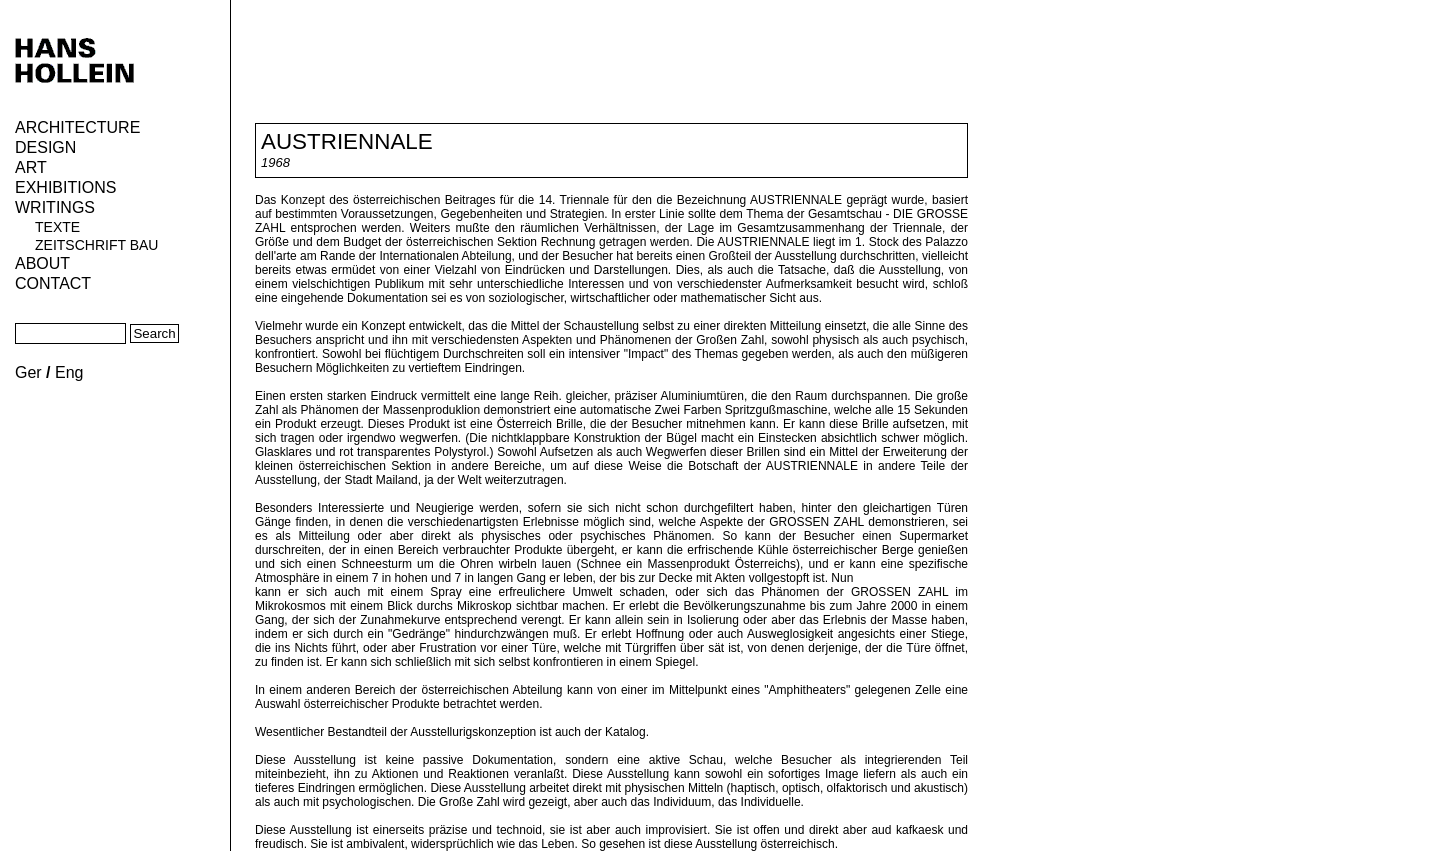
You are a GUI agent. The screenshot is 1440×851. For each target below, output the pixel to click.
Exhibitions (65, 187)
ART (31, 167)
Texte (57, 227)
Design (45, 147)
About (42, 263)
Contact (53, 283)
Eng (69, 372)
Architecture (77, 127)
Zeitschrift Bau (96, 245)
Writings (55, 207)
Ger (28, 372)
